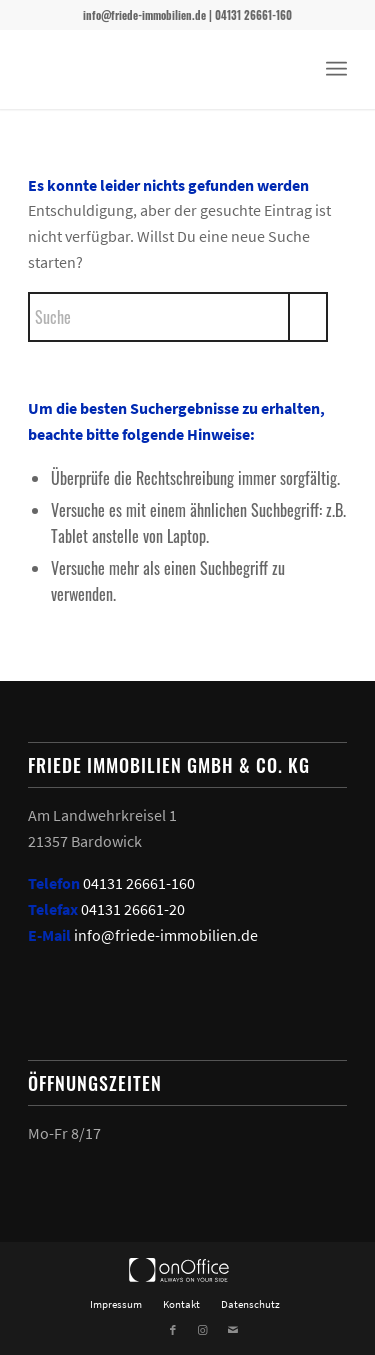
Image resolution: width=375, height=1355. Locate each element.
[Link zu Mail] (233, 1330)
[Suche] (178, 317)
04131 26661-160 (139, 883)
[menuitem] (336, 69)
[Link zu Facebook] (173, 1330)
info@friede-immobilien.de (166, 935)
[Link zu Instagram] (203, 1330)
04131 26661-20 (133, 909)
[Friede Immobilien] (155, 69)
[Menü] (336, 69)
